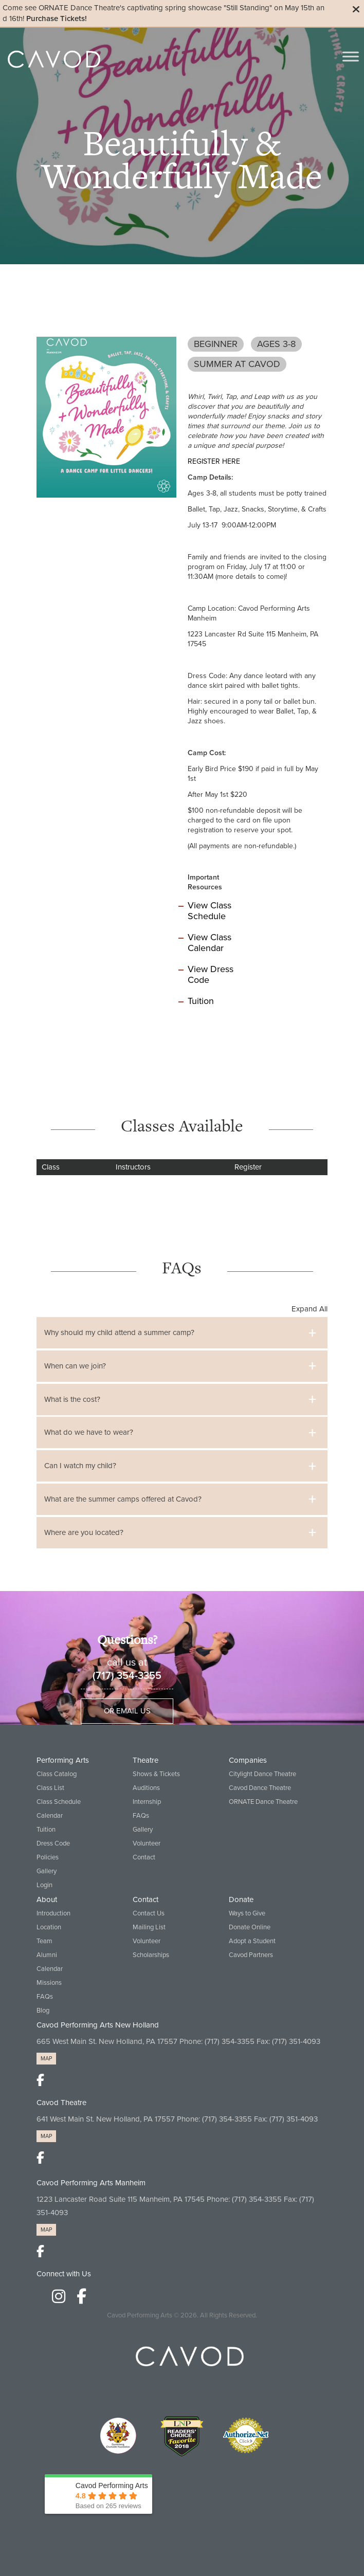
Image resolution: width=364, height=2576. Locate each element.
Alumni (47, 1955)
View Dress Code (210, 974)
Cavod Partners (251, 1955)
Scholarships (151, 1955)
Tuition (201, 1001)
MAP (46, 2058)
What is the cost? (72, 1399)
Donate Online (249, 1927)
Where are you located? (83, 1532)
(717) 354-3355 (127, 1676)
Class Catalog (57, 1774)
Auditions (146, 1788)
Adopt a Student (252, 1941)
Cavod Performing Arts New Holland (98, 2025)
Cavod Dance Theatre (260, 1788)
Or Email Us (127, 1710)
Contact (144, 1857)
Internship (147, 1802)
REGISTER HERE (214, 461)
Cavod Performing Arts (139, 2315)
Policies (48, 1857)
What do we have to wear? (88, 1432)
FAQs (141, 1816)
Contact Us (149, 1913)
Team (44, 1941)
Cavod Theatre (61, 2102)
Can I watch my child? (80, 1465)
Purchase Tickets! (56, 18)
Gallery (47, 1871)
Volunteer (146, 1843)
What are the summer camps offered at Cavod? (123, 1499)
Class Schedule (59, 1802)
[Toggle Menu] (350, 56)
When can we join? (75, 1366)
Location (49, 1927)
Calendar (50, 1816)
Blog (43, 2010)
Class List (50, 1788)
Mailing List (149, 1927)
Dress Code (53, 1843)
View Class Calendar (209, 942)
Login (44, 1885)
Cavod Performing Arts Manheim (91, 2182)
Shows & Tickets (156, 1774)
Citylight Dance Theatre (262, 1774)
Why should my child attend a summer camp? (119, 1332)
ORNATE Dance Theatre (263, 1802)
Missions (49, 1983)
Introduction (53, 1913)
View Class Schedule (209, 911)
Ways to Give (247, 1913)
